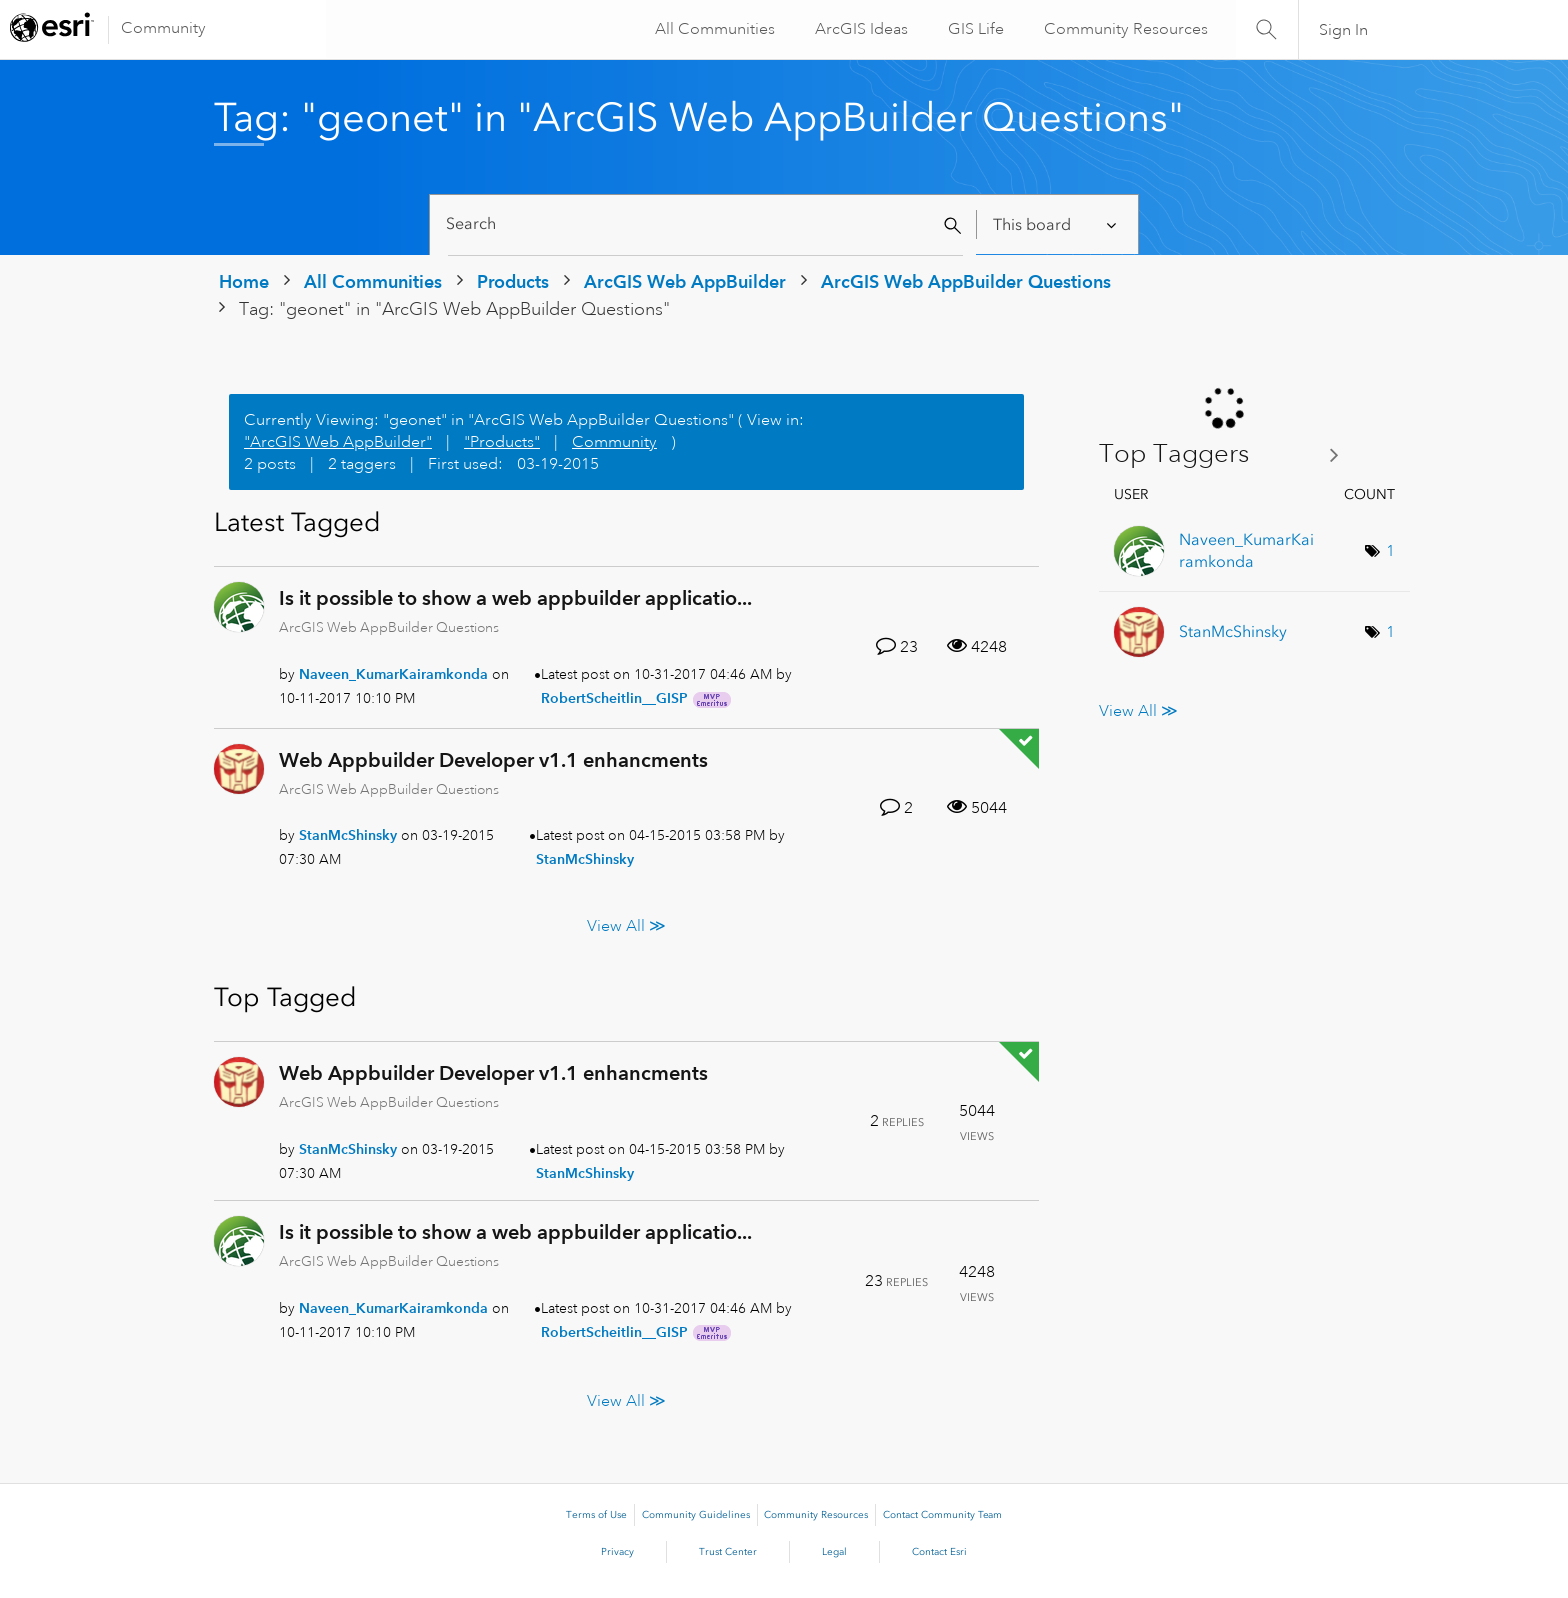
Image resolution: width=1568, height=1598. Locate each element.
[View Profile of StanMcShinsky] (348, 835)
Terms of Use (596, 1515)
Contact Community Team (942, 1515)
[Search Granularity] (1056, 224)
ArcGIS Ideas (859, 29)
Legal (834, 1552)
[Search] (705, 224)
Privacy (617, 1552)
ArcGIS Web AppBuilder (685, 281)
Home (244, 281)
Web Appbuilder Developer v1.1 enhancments (493, 760)
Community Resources (1124, 29)
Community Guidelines (696, 1515)
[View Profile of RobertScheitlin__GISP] (614, 698)
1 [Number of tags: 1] (1390, 551)
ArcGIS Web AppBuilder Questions (966, 281)
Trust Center (728, 1552)
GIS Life (974, 29)
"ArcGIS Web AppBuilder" (338, 442)
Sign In (1343, 30)
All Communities (713, 29)
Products (513, 281)
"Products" (502, 442)
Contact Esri (939, 1552)
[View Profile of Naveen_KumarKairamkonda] (393, 674)
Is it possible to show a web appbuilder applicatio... (515, 598)
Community (163, 28)
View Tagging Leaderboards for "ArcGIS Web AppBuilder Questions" (1226, 454)
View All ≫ (626, 925)
